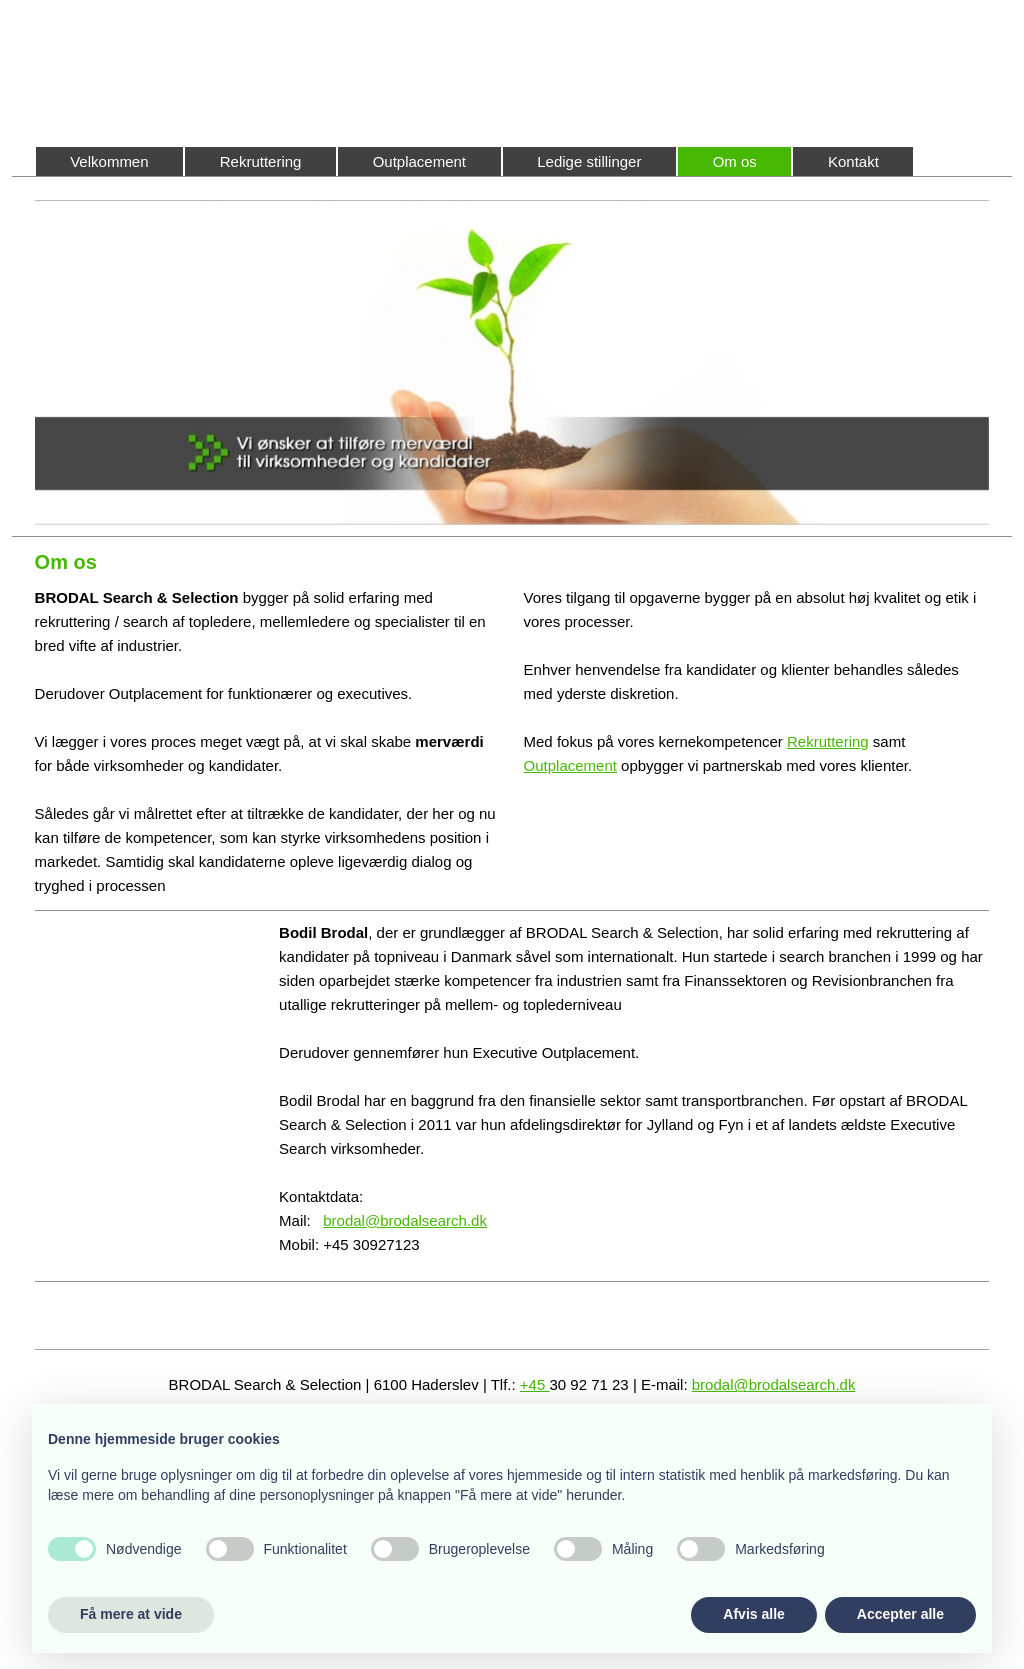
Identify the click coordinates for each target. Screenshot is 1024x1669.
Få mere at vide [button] (131, 1614)
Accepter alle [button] (900, 1614)
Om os (735, 161)
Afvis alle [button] (753, 1614)
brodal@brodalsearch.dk (405, 1220)
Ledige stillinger (589, 161)
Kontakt (853, 161)
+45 (535, 1384)
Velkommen (109, 161)
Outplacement (419, 161)
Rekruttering (261, 161)
